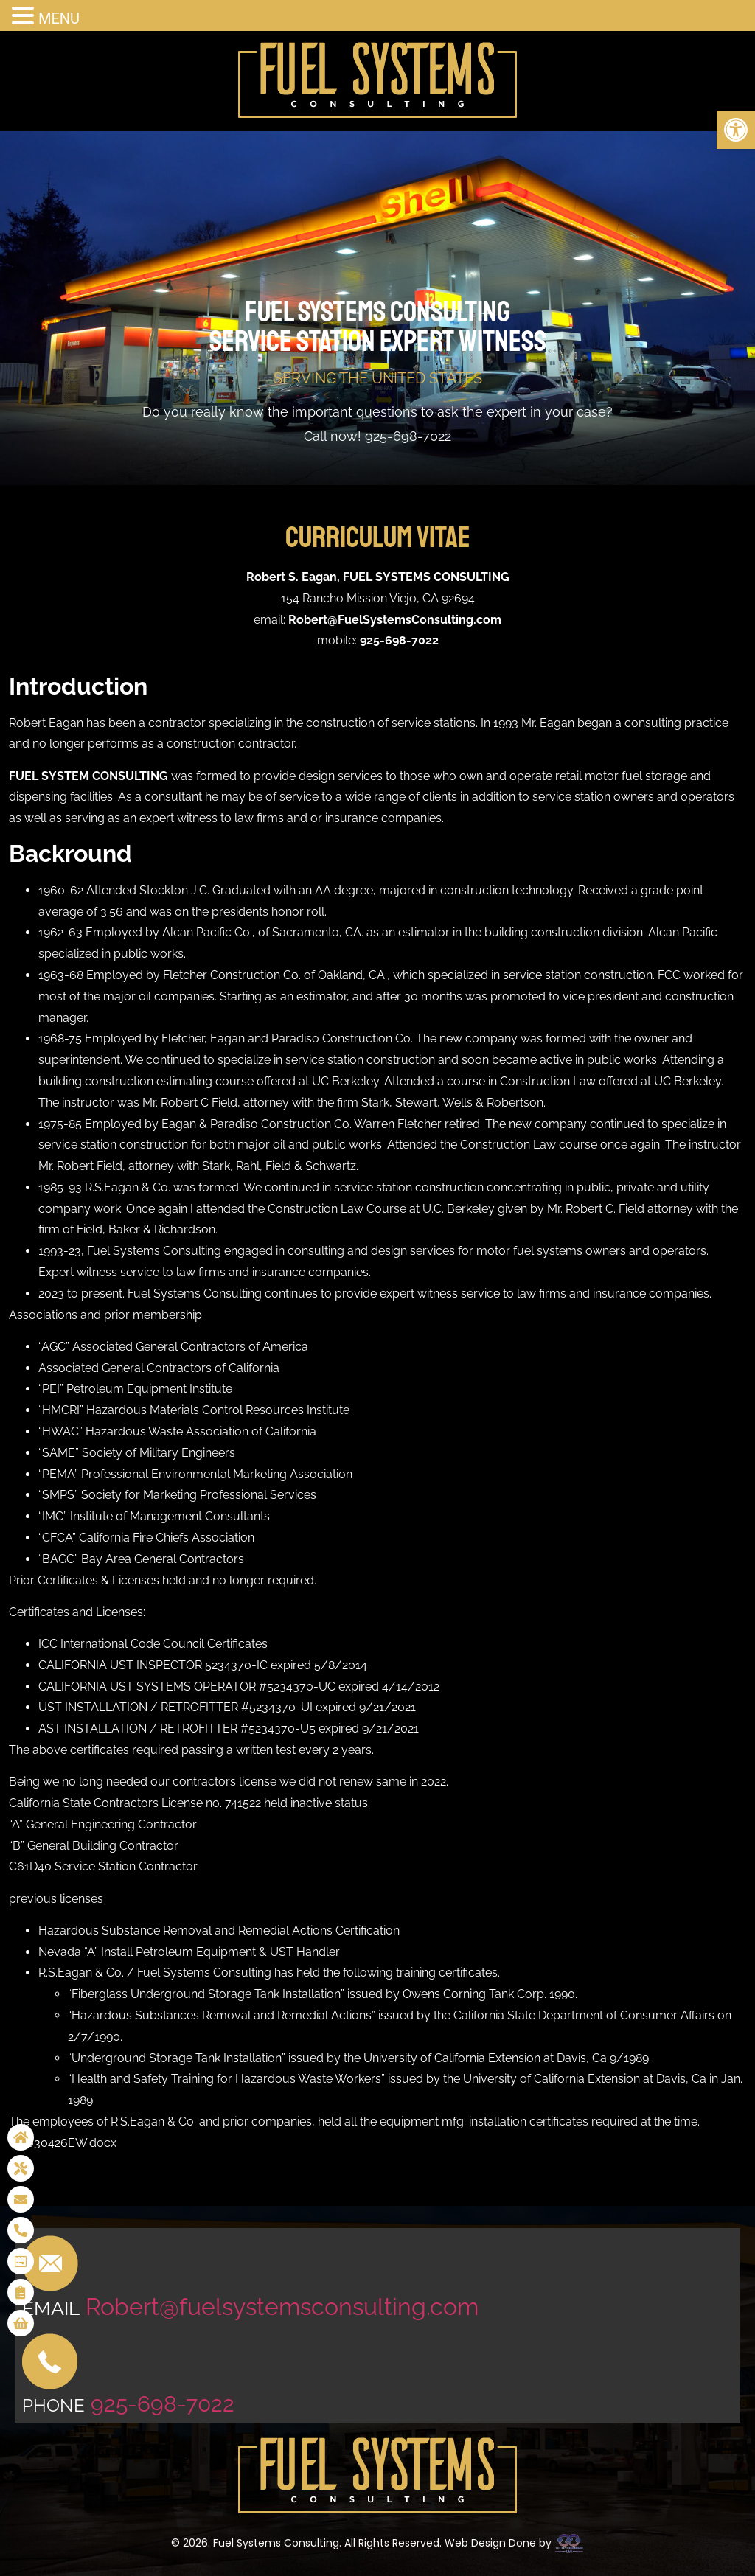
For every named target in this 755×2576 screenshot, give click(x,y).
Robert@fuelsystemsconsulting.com (282, 2306)
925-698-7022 (408, 436)
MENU (59, 18)
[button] (736, 130)
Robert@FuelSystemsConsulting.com (394, 620)
